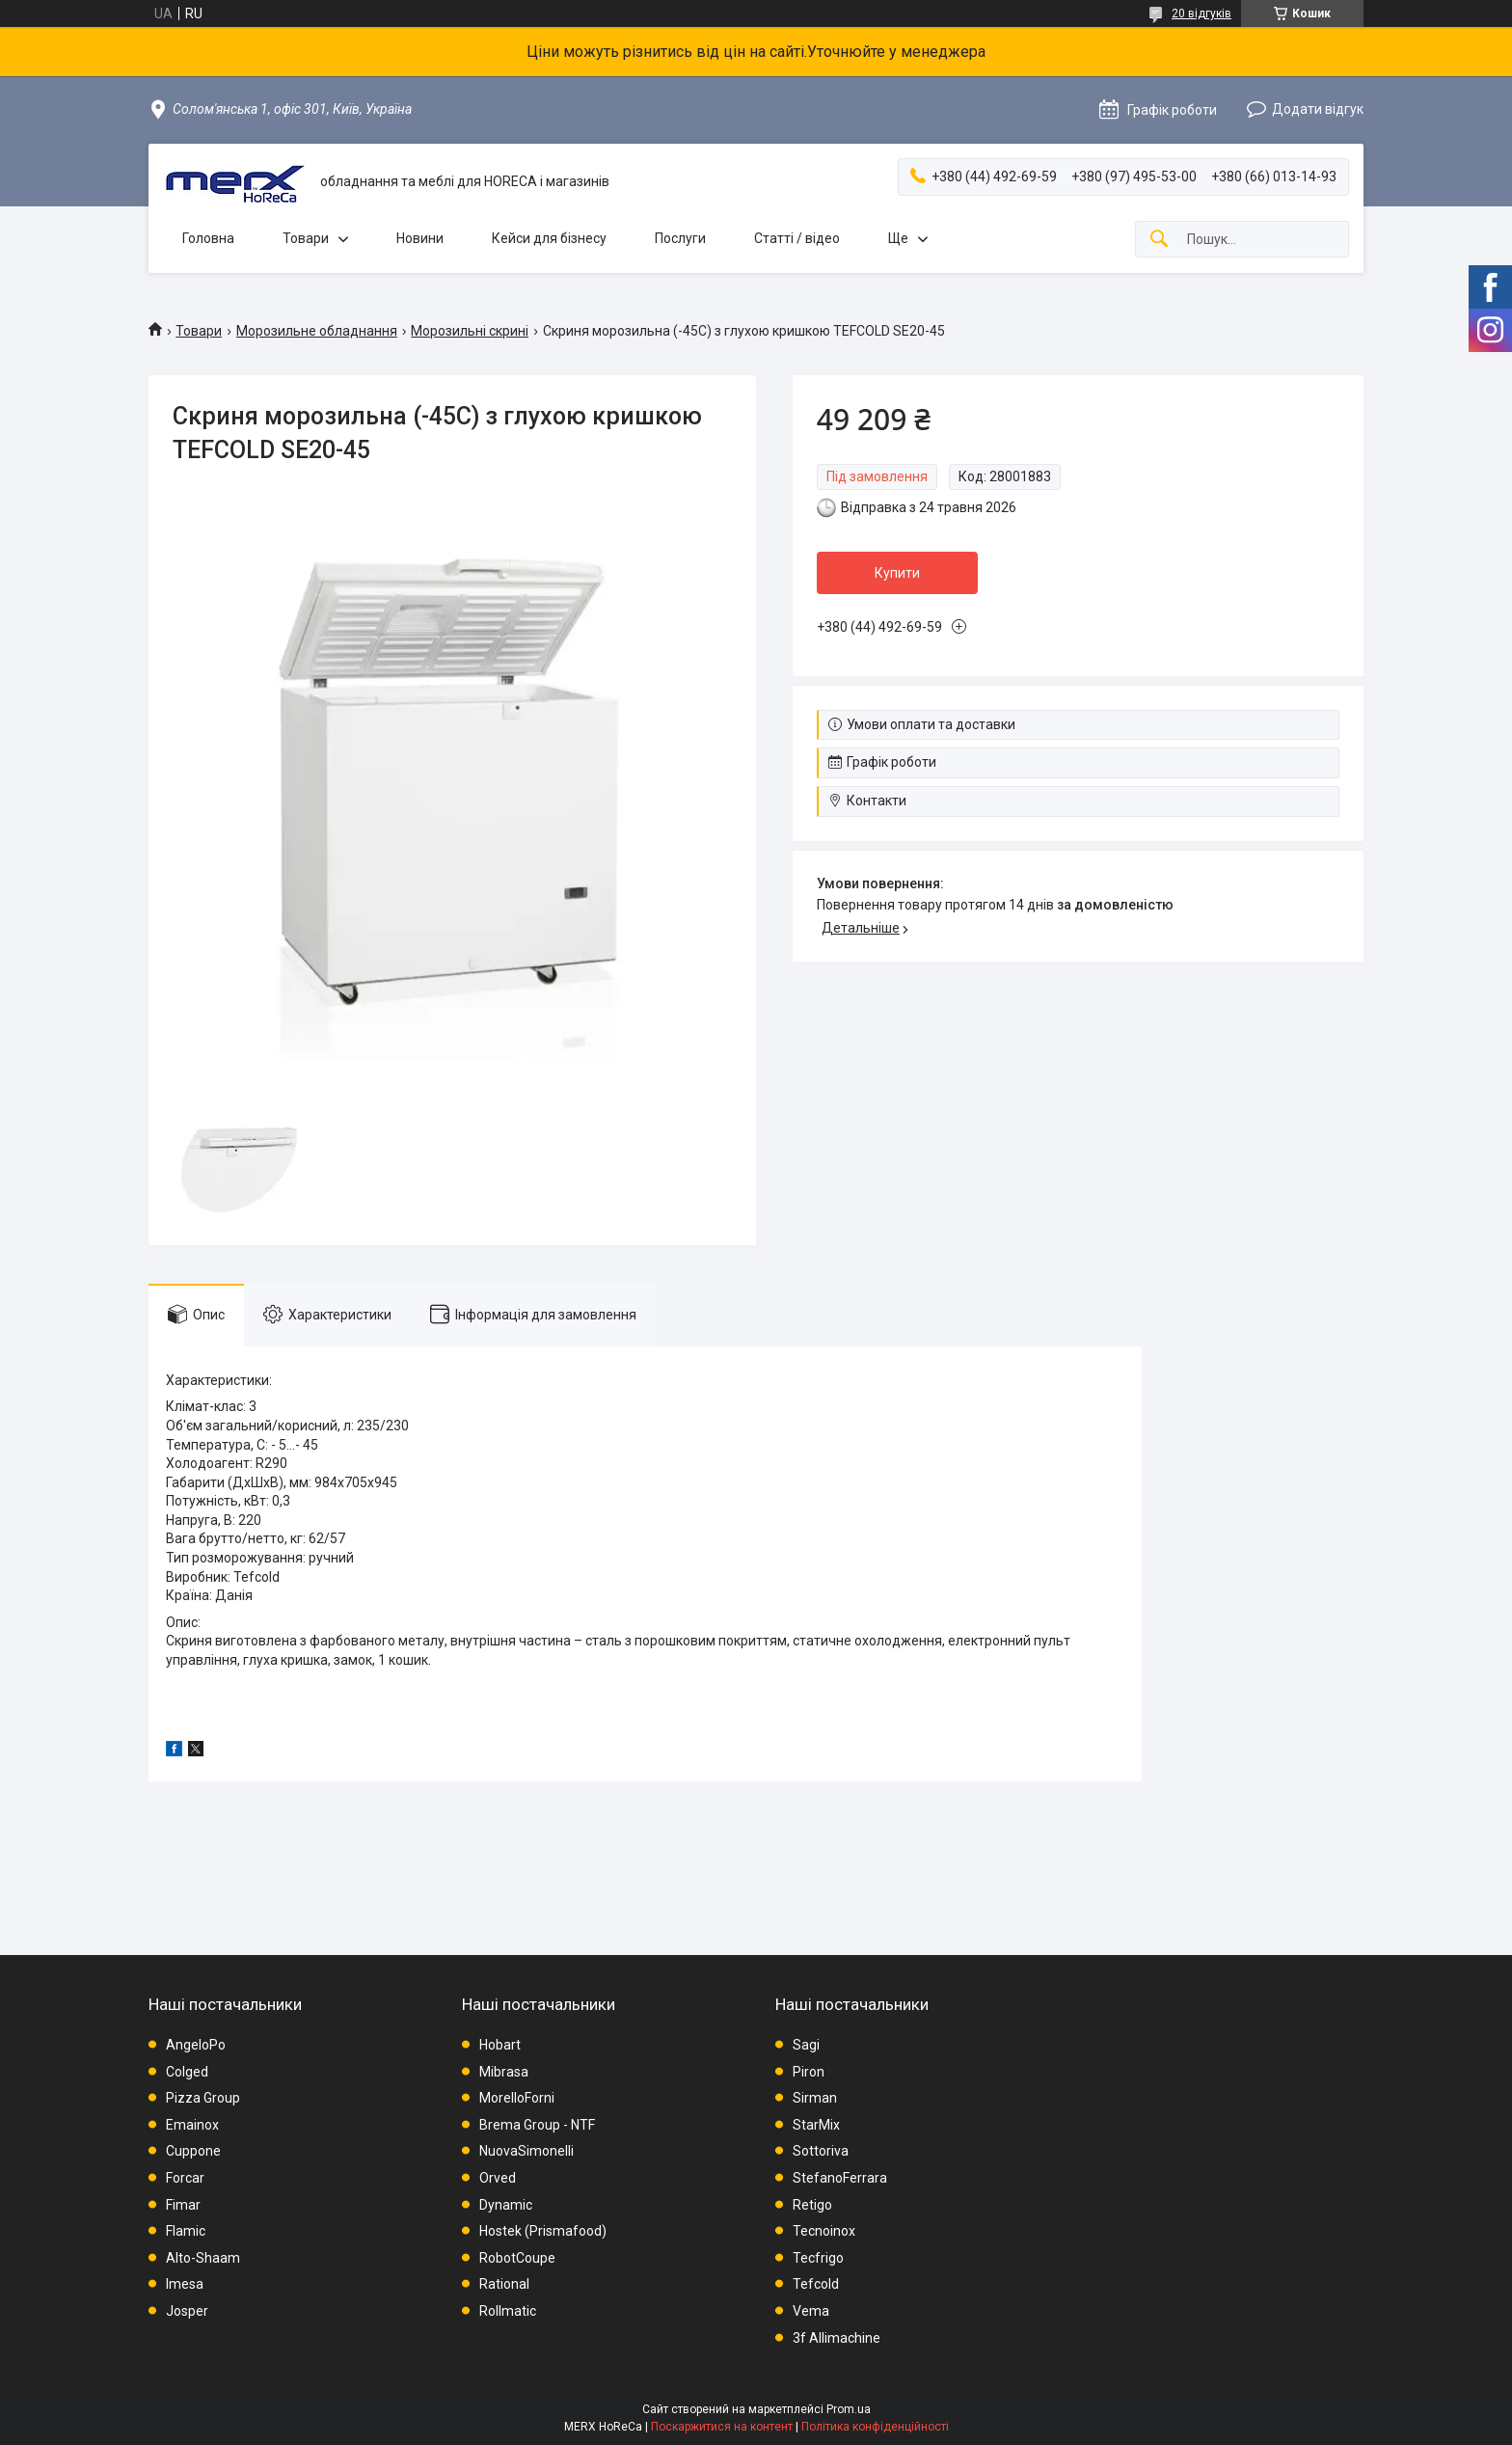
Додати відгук (1318, 109)
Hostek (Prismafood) (543, 2231)
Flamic (185, 2231)
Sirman (815, 2097)
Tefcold (816, 2284)
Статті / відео (797, 238)
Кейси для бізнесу (549, 238)
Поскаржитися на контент (722, 2426)
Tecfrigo (818, 2258)
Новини (420, 238)
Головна (208, 238)
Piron (808, 2071)
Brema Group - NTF (537, 2125)
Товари (306, 238)
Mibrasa (503, 2071)
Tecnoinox (824, 2231)
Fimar (183, 2205)
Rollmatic (507, 2311)
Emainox (192, 2125)
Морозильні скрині (469, 331)
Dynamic (505, 2205)
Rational (504, 2284)
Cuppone (193, 2151)
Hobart (500, 2044)
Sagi (806, 2044)
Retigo (812, 2205)
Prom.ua (848, 2409)
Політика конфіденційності (875, 2426)
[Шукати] (1159, 240)
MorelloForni (516, 2097)
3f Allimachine (836, 2338)
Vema (811, 2311)
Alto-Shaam (203, 2258)
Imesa (184, 2284)
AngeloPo (196, 2044)
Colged (187, 2071)
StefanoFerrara (840, 2178)
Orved (497, 2178)
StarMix (816, 2125)
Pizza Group (203, 2097)
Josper (187, 2311)
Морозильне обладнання (316, 331)
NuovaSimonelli (526, 2151)
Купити (897, 573)
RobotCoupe (517, 2258)
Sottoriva (821, 2151)
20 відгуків (1201, 13)
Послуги (680, 238)
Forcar (185, 2178)
